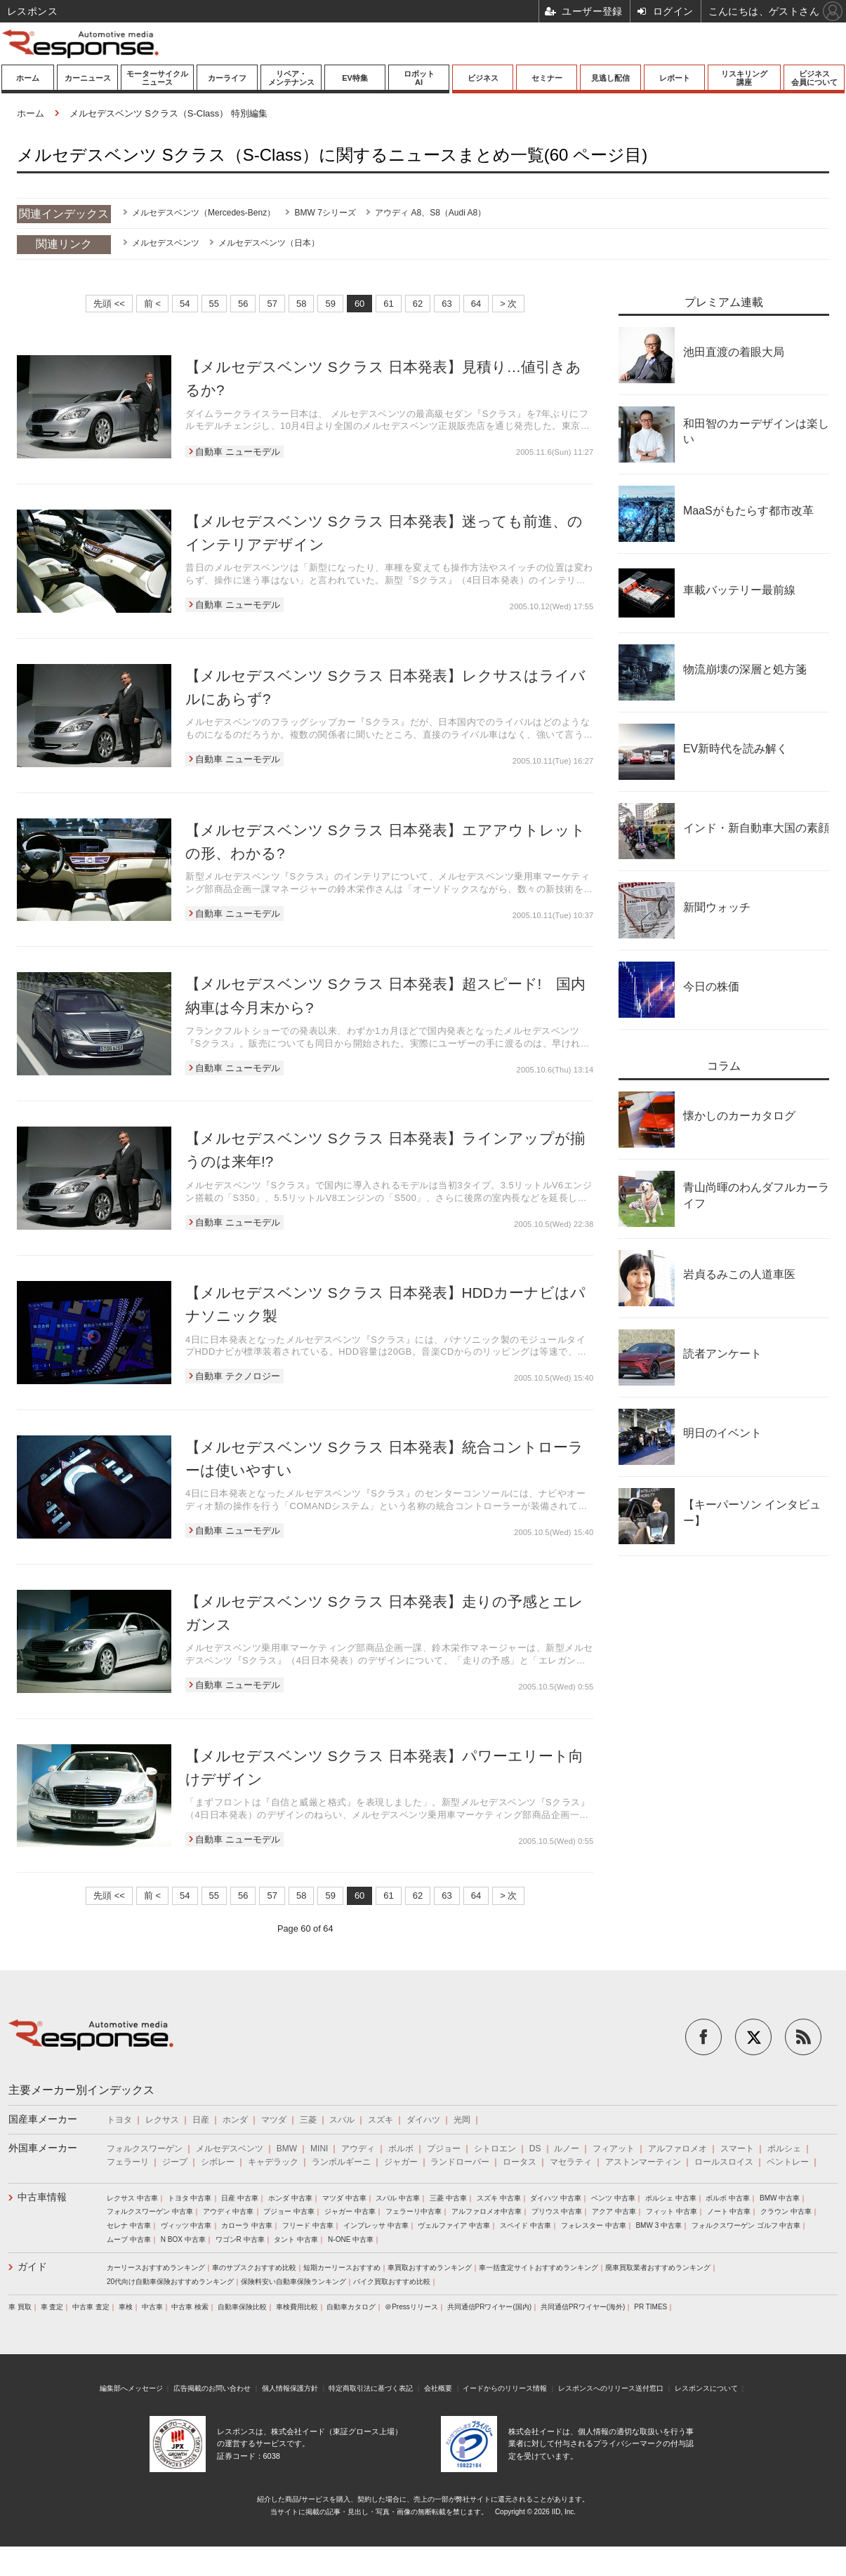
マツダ (273, 2120)
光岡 (462, 2120)
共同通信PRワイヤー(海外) (583, 2307)
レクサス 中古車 (132, 2198)
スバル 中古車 (398, 2198)
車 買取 (20, 2307)
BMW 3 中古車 (658, 2225)
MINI (319, 2148)
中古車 (152, 2307)
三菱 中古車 (448, 2198)
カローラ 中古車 (246, 2225)
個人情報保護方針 (290, 2388)
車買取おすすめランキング (430, 2267)
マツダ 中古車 (344, 2198)
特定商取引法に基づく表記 (371, 2388)
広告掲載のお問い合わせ (212, 2388)
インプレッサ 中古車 (376, 2225)
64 (476, 303)
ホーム (27, 78)
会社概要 (438, 2388)
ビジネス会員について (814, 77)
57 (272, 303)
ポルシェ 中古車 (670, 2198)
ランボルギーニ (341, 2162)
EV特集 (355, 78)
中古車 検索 (190, 2307)
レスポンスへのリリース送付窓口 (610, 2388)
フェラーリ (128, 2162)
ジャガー (401, 2162)
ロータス (519, 2162)
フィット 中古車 (671, 2211)
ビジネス (483, 78)
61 (388, 303)
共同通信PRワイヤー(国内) (489, 2307)
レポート (674, 78)
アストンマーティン (643, 2162)
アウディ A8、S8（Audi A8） (430, 213)
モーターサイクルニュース (157, 77)
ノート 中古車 (729, 2211)
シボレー (217, 2162)
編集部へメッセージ (131, 2388)
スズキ (380, 2120)
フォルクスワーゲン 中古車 (150, 2211)
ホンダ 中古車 (290, 2198)
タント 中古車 (296, 2239)
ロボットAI (419, 77)
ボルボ (401, 2148)
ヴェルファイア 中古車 (454, 2225)
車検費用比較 (297, 2307)
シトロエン (495, 2148)
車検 (126, 2307)
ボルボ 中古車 (728, 2198)
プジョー (444, 2148)
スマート (737, 2148)
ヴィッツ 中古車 (186, 2225)
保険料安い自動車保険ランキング (293, 2281)
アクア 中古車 (614, 2211)
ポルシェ (784, 2148)
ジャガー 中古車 (350, 2211)
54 (185, 303)
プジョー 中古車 (289, 2211)
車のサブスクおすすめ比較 (254, 2267)
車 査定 (52, 2307)
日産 (200, 2120)
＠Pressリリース (411, 2307)
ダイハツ (423, 2120)
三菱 (308, 2120)
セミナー (546, 78)
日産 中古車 (239, 2198)
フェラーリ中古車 (413, 2211)
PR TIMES (650, 2307)
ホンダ (235, 2120)
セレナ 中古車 (129, 2225)
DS (535, 2148)
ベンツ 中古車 (613, 2198)
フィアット (614, 2148)
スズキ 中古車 (499, 2198)
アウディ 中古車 (228, 2211)
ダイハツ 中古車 (555, 2198)
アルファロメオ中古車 (486, 2211)
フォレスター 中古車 (593, 2225)
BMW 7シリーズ (324, 213)
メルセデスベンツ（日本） (268, 243)
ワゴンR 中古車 (240, 2239)
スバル (342, 2120)
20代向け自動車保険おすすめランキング (170, 2281)
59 (330, 303)
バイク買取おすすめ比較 (391, 2281)
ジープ (174, 2162)
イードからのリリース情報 (505, 2388)
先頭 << (109, 303)
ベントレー (788, 2162)
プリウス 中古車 (557, 2211)
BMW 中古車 (780, 2198)
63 (446, 303)
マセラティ (571, 2162)
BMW (287, 2148)
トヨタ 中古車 (190, 2198)
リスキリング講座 (744, 77)
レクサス (162, 2120)
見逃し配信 (610, 78)
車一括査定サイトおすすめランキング (538, 2267)
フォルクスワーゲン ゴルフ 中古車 (746, 2225)
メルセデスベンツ (165, 243)
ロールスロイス (723, 2162)
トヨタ (119, 2120)
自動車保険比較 (242, 2307)
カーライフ (227, 78)
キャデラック (273, 2162)
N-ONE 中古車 (351, 2239)
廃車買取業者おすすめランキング (657, 2267)
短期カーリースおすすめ (342, 2267)
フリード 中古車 (307, 2225)
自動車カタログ (351, 2307)
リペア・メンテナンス (291, 77)
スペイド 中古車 (525, 2225)
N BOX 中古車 (183, 2239)
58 (301, 303)
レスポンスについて (706, 2388)
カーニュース (88, 78)
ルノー (566, 2148)
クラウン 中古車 (786, 2211)
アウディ (358, 2148)
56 (243, 303)
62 (418, 303)
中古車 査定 (91, 2307)
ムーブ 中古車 (129, 2239)
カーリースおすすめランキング (156, 2267)
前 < (152, 303)
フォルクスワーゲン (145, 2148)
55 (214, 303)
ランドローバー (459, 2162)
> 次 (508, 303)
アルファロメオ (677, 2148)
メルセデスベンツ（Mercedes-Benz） (203, 213)
